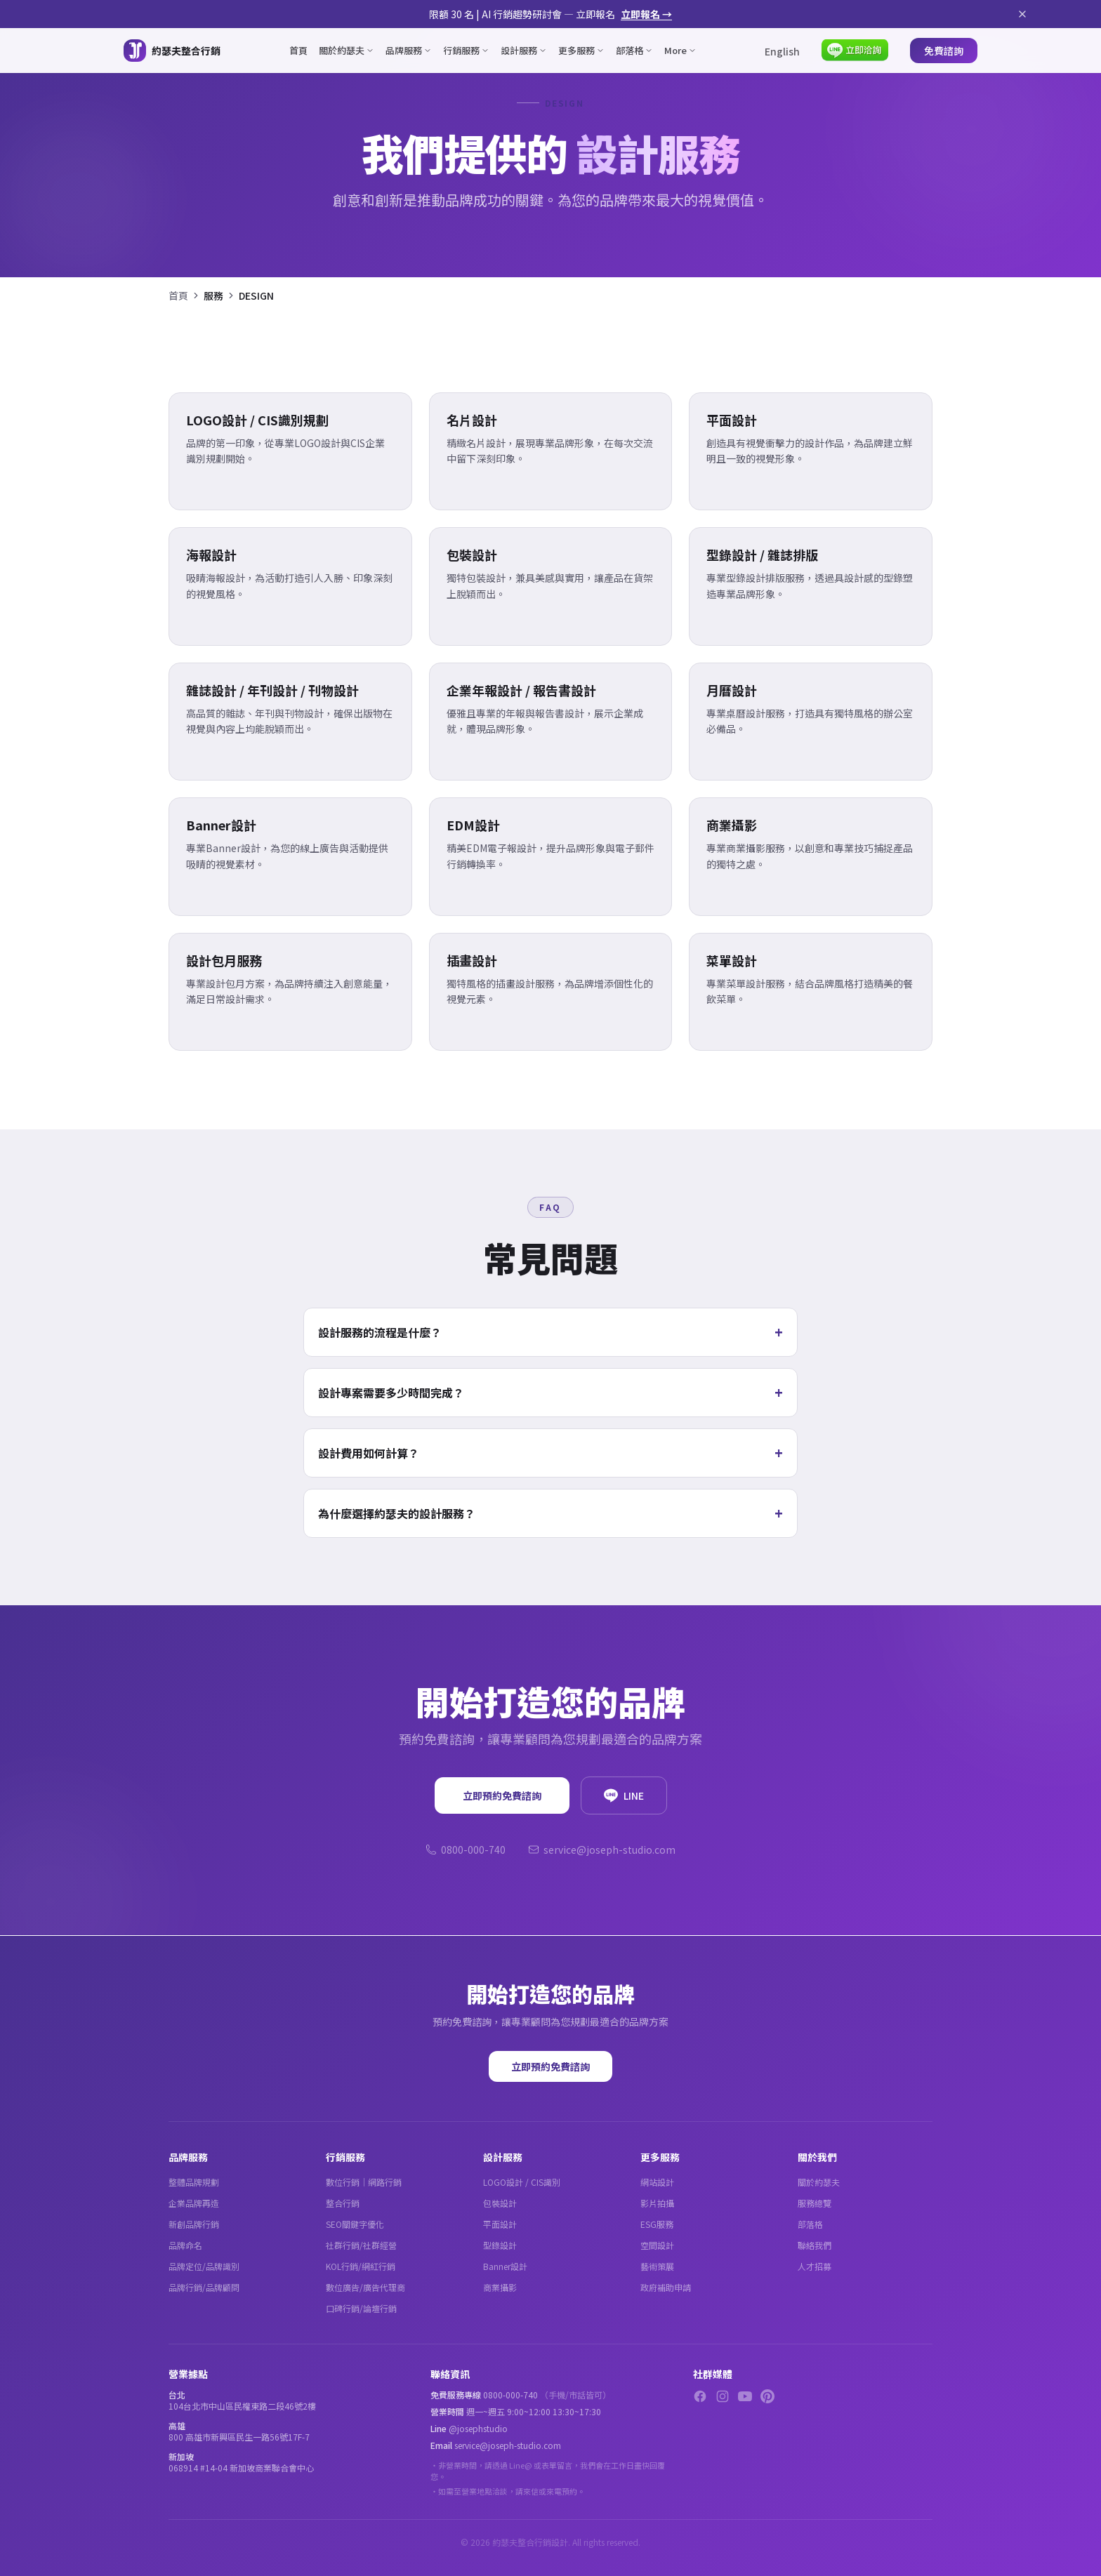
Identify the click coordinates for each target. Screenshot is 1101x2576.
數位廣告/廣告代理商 (365, 2287)
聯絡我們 (814, 2245)
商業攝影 (500, 2287)
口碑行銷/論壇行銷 (361, 2308)
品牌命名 (185, 2245)
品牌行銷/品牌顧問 (204, 2287)
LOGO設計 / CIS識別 (521, 2182)
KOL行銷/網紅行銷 (360, 2266)
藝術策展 (657, 2266)
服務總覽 (814, 2203)
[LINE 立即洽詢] (855, 50)
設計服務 (524, 50)
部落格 (634, 50)
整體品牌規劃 (194, 2182)
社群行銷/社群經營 (361, 2245)
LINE (624, 1795)
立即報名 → (646, 14)
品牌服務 (408, 50)
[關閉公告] (1022, 14)
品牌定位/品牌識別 (204, 2266)
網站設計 (657, 2182)
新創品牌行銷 (194, 2224)
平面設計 (500, 2224)
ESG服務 (656, 2224)
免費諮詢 (943, 51)
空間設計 (657, 2245)
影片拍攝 (657, 2203)
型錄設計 (500, 2245)
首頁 (298, 50)
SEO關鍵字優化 (355, 2224)
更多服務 (581, 50)
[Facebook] (700, 2396)
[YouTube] (745, 2396)
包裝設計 (500, 2203)
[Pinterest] (767, 2396)
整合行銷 (343, 2203)
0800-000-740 (466, 1850)
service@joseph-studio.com (601, 1850)
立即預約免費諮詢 (502, 1795)
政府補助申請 (665, 2287)
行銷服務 (466, 50)
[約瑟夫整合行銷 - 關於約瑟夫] (172, 50)
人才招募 (814, 2266)
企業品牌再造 (194, 2203)
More (680, 50)
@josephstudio (478, 2428)
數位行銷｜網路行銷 (364, 2182)
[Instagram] (723, 2396)
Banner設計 (505, 2266)
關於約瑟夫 (346, 50)
